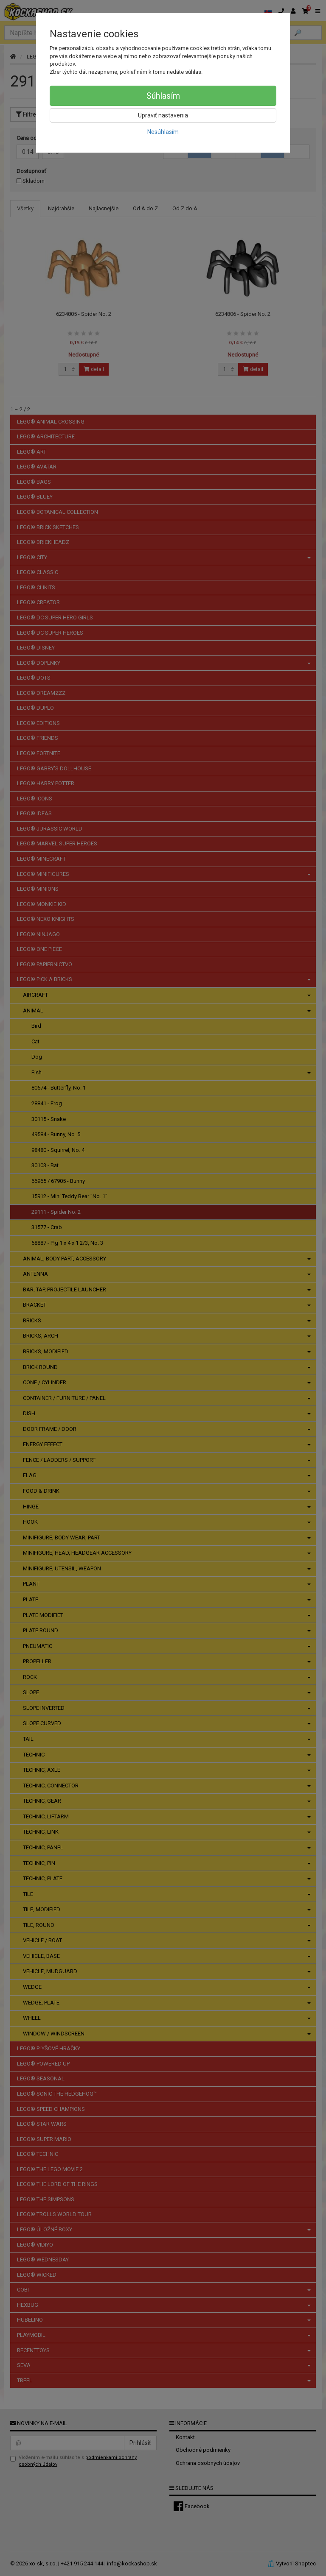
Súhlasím (163, 96)
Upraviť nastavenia (163, 115)
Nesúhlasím (163, 131)
